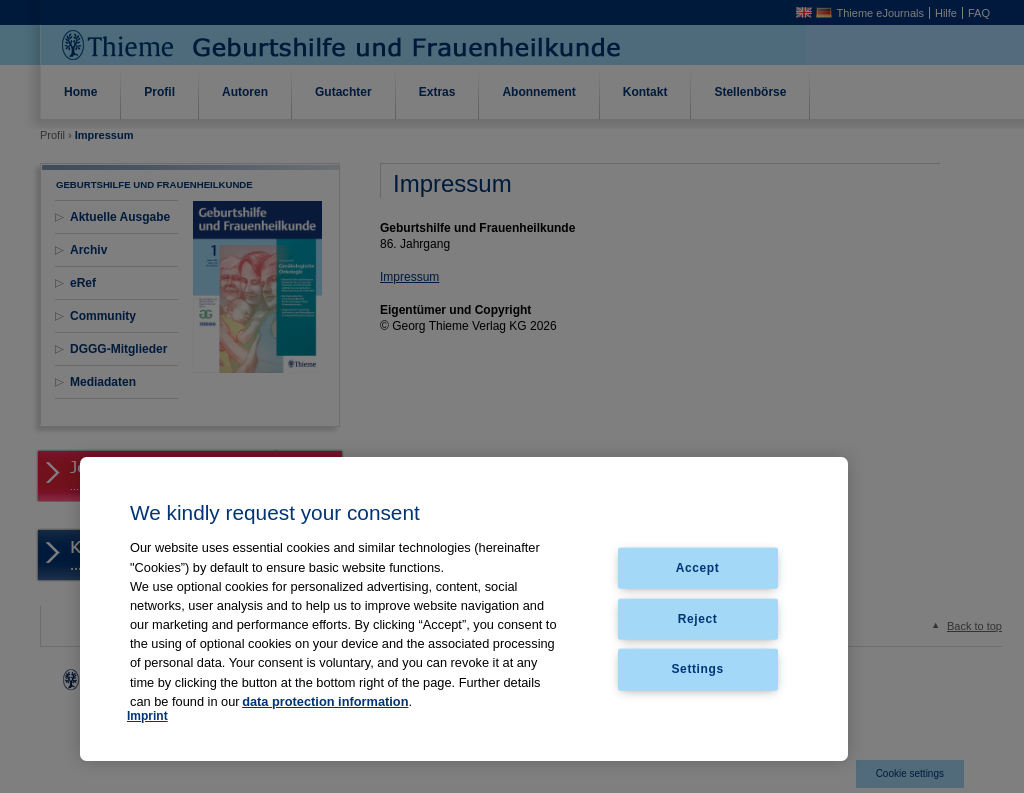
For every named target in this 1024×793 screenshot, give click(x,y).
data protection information (325, 701)
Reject (698, 618)
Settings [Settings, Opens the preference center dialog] (698, 669)
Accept (698, 567)
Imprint (147, 716)
